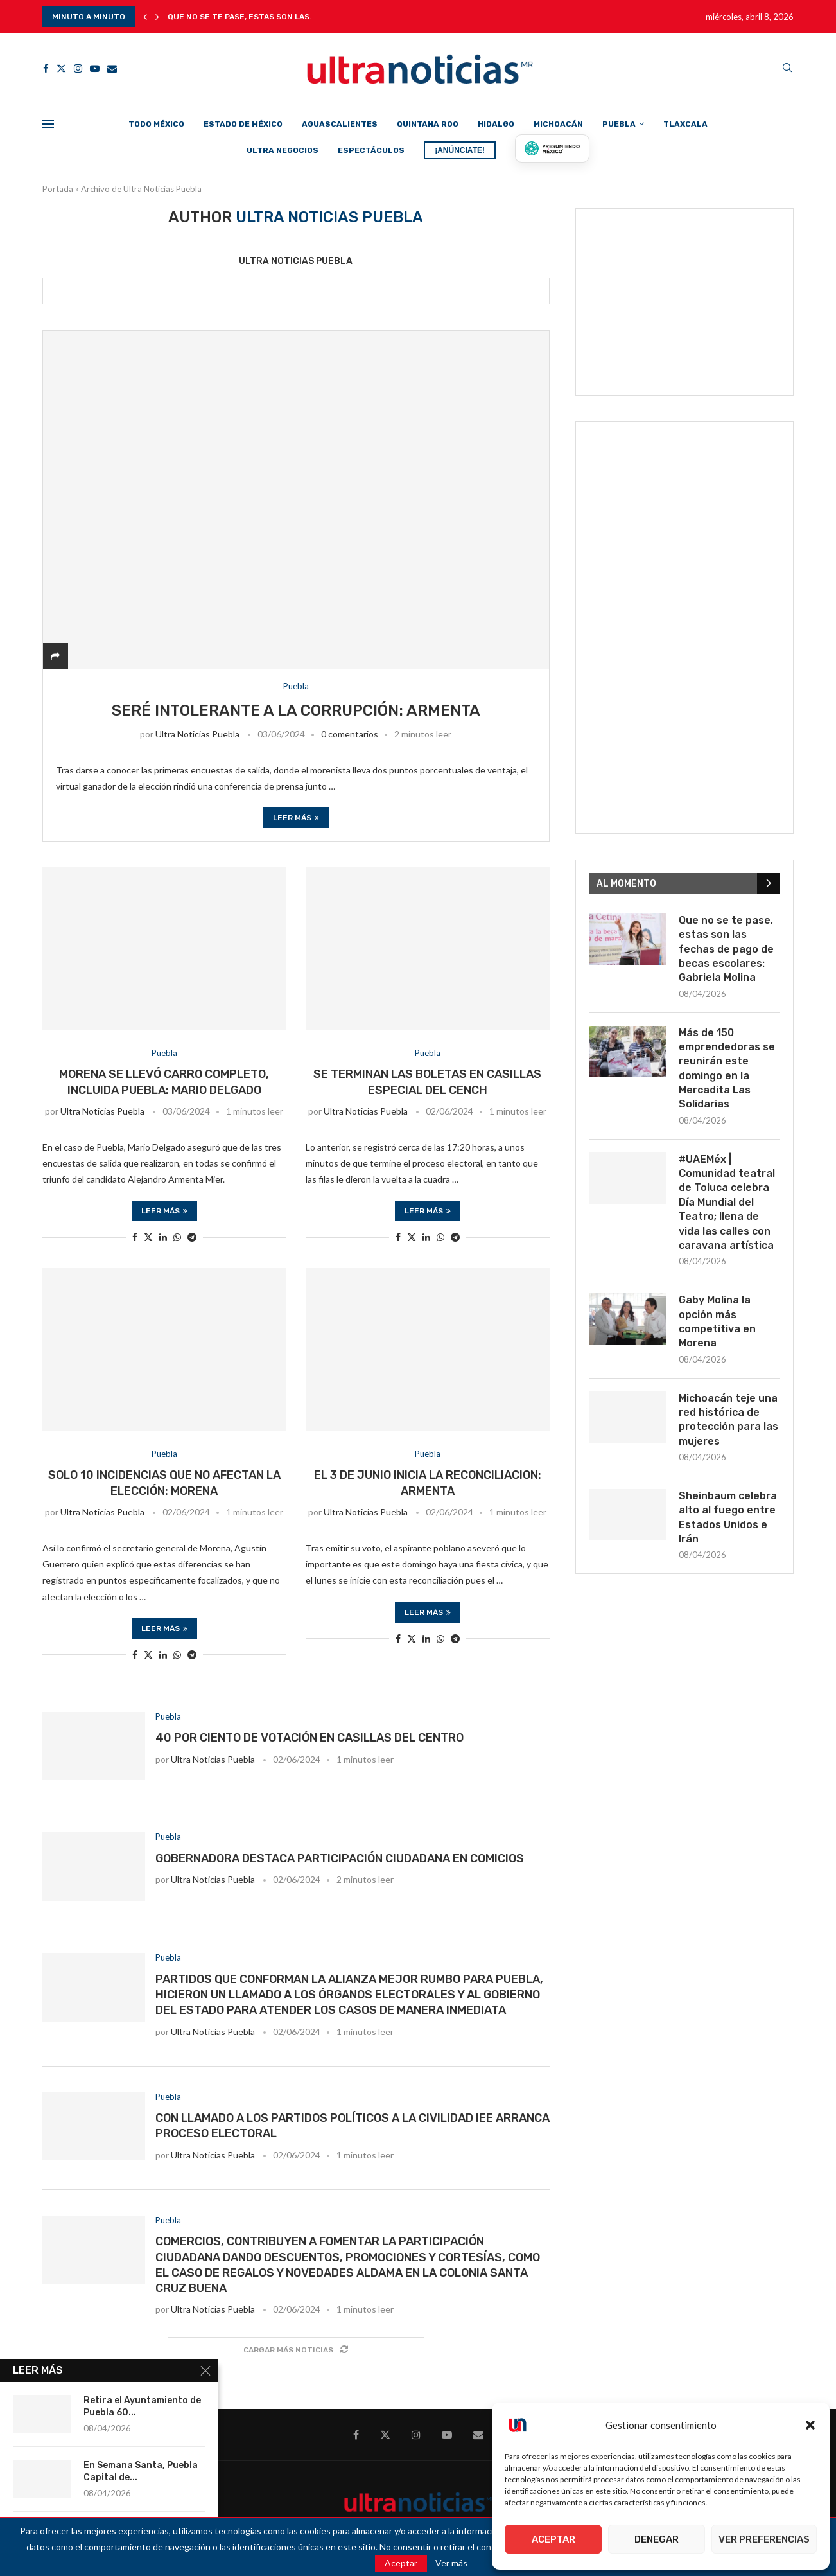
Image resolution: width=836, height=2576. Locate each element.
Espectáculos (371, 150)
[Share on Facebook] (134, 1236)
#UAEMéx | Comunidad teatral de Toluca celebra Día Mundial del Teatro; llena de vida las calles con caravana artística (727, 1202)
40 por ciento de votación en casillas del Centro (309, 1738)
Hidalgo (496, 123)
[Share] (55, 655)
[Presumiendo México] (552, 148)
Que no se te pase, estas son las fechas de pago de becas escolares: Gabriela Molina (726, 949)
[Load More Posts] (296, 2350)
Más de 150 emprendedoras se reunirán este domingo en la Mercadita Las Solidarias (727, 1069)
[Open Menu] (48, 124)
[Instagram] (78, 68)
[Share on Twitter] (148, 1236)
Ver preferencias (764, 2539)
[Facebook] (45, 68)
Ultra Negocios (282, 150)
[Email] (112, 68)
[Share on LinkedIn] (163, 1236)
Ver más (451, 2563)
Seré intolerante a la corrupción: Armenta (296, 710)
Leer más (296, 817)
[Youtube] (94, 68)
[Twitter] (61, 68)
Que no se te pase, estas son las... (241, 16)
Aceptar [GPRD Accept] (401, 2562)
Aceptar (553, 2539)
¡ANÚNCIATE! (460, 150)
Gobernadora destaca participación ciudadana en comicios (339, 1858)
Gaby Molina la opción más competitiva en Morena (717, 1321)
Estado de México (243, 123)
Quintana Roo (427, 123)
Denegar (656, 2539)
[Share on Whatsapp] (177, 1236)
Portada (57, 189)
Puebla (619, 123)
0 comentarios (349, 733)
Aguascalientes (340, 123)
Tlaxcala (685, 123)
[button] (810, 2425)
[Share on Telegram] (191, 1236)
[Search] (787, 68)
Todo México (156, 123)
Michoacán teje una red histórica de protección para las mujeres (728, 1419)
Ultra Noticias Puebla (296, 261)
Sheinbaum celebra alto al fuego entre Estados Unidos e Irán (728, 1517)
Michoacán (558, 123)
